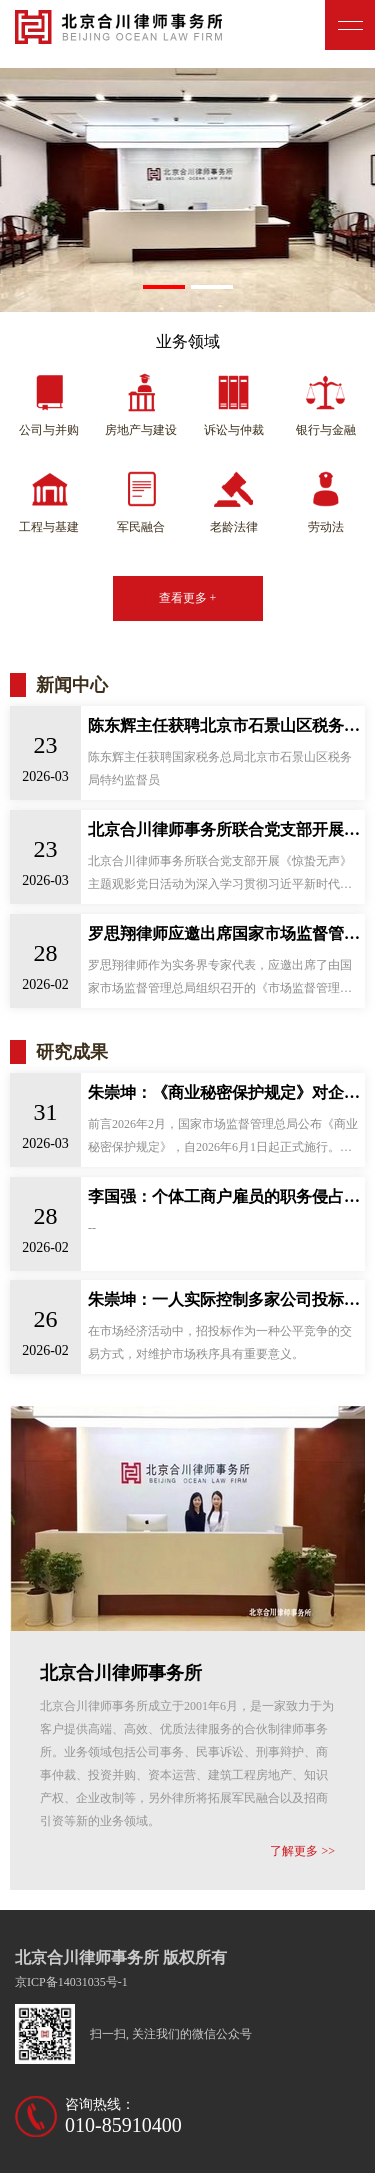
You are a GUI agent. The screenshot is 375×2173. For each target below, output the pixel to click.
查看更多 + (188, 598)
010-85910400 (123, 2125)
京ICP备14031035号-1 (71, 1982)
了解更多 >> (302, 1851)
